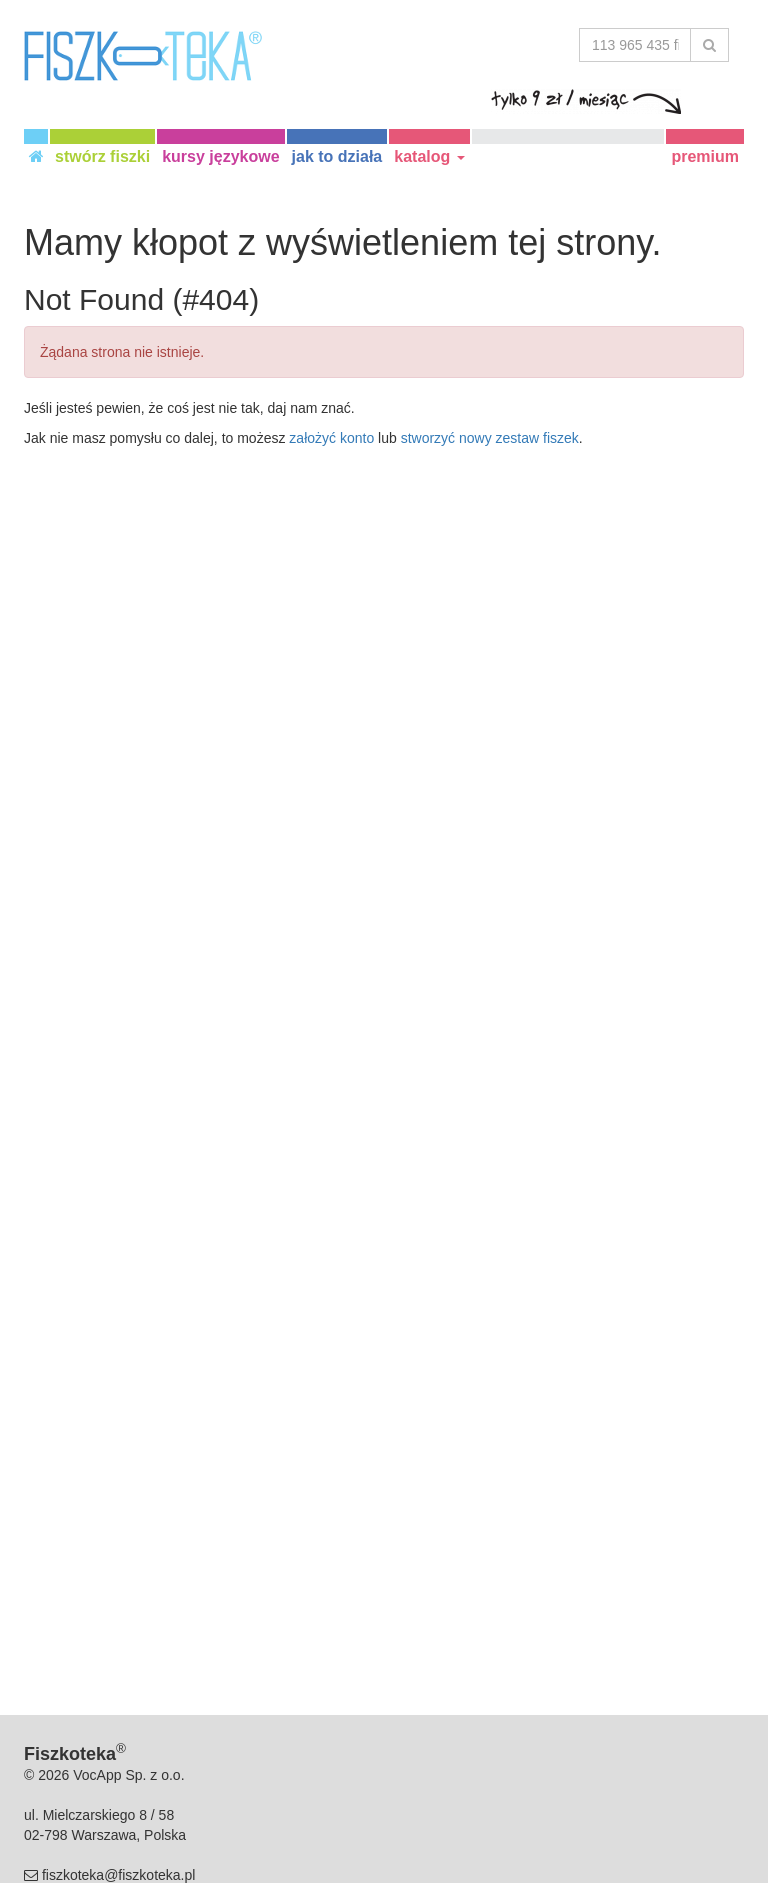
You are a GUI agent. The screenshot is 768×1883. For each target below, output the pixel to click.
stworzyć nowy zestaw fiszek (490, 438)
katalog (429, 156)
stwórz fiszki (102, 156)
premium (705, 156)
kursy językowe (220, 156)
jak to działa (337, 156)
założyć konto (331, 438)
